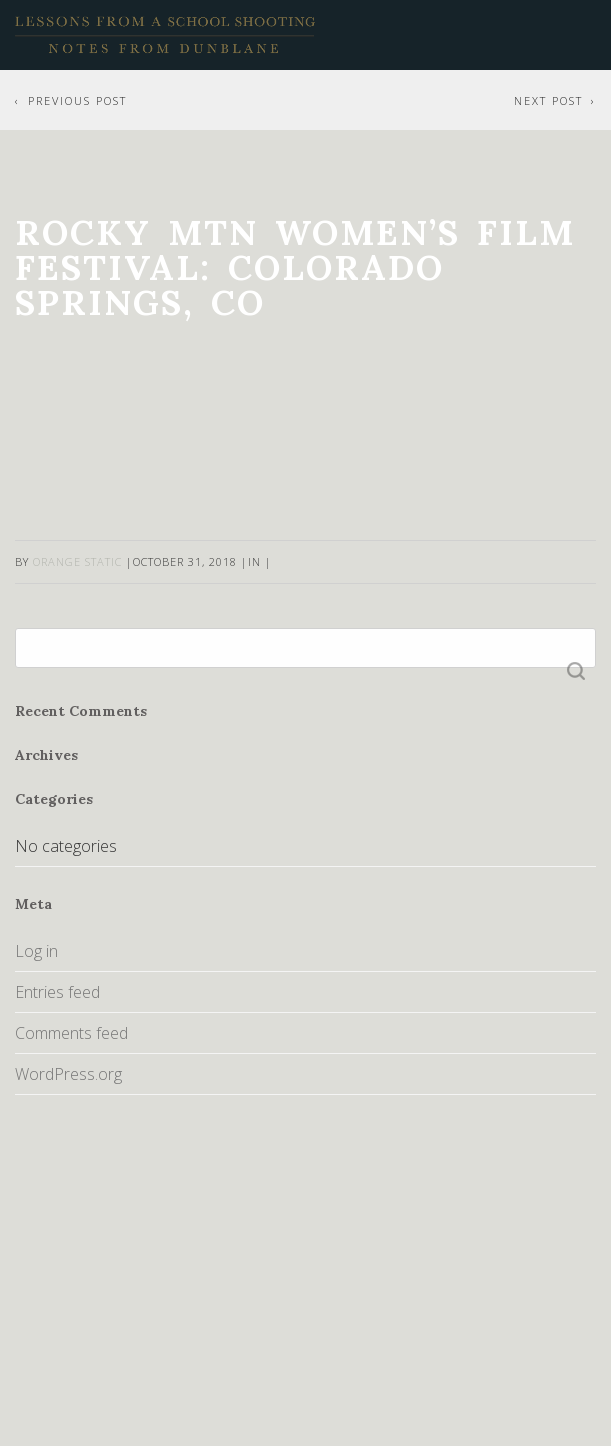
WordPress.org (68, 1074)
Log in (36, 951)
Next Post (548, 100)
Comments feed (71, 1033)
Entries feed (57, 992)
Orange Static (77, 561)
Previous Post (77, 100)
